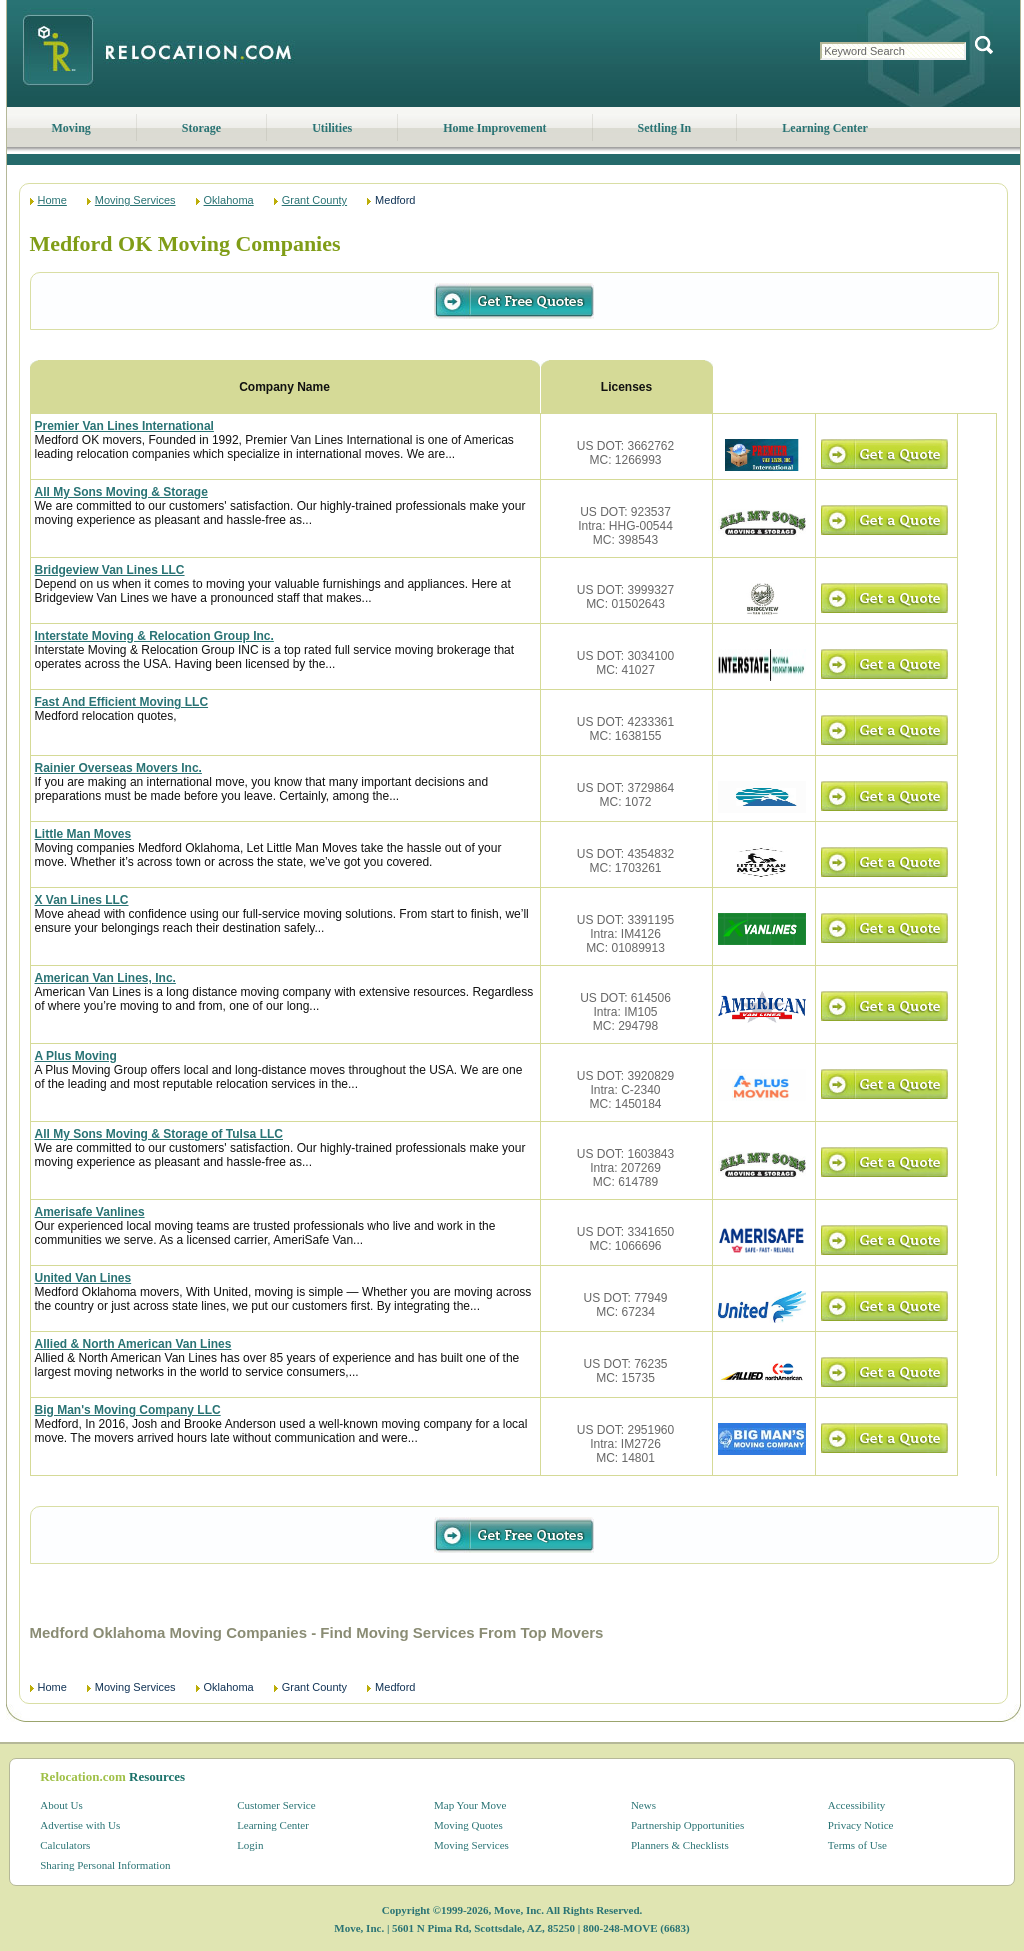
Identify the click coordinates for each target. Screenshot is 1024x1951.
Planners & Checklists (680, 1845)
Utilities (332, 128)
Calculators (65, 1845)
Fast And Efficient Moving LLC (122, 702)
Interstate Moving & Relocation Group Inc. (154, 636)
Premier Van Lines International (124, 426)
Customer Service (276, 1805)
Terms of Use (857, 1845)
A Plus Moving (76, 1056)
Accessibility (856, 1805)
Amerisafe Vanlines (90, 1212)
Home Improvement (494, 128)
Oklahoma (229, 200)
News (643, 1805)
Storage (201, 128)
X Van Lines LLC (82, 900)
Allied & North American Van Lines (133, 1344)
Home (52, 200)
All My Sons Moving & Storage (121, 492)
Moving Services (135, 200)
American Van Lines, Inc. (105, 978)
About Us (61, 1805)
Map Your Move (470, 1805)
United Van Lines (83, 1278)
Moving (71, 128)
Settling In (665, 128)
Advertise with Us (80, 1825)
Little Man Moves (83, 834)
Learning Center (825, 128)
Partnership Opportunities (687, 1825)
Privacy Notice (861, 1825)
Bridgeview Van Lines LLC (110, 570)
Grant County (314, 200)
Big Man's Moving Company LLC (128, 1410)
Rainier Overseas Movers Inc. (118, 768)
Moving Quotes (468, 1825)
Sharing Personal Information (105, 1865)
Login (250, 1845)
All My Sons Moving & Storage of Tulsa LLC (159, 1134)
